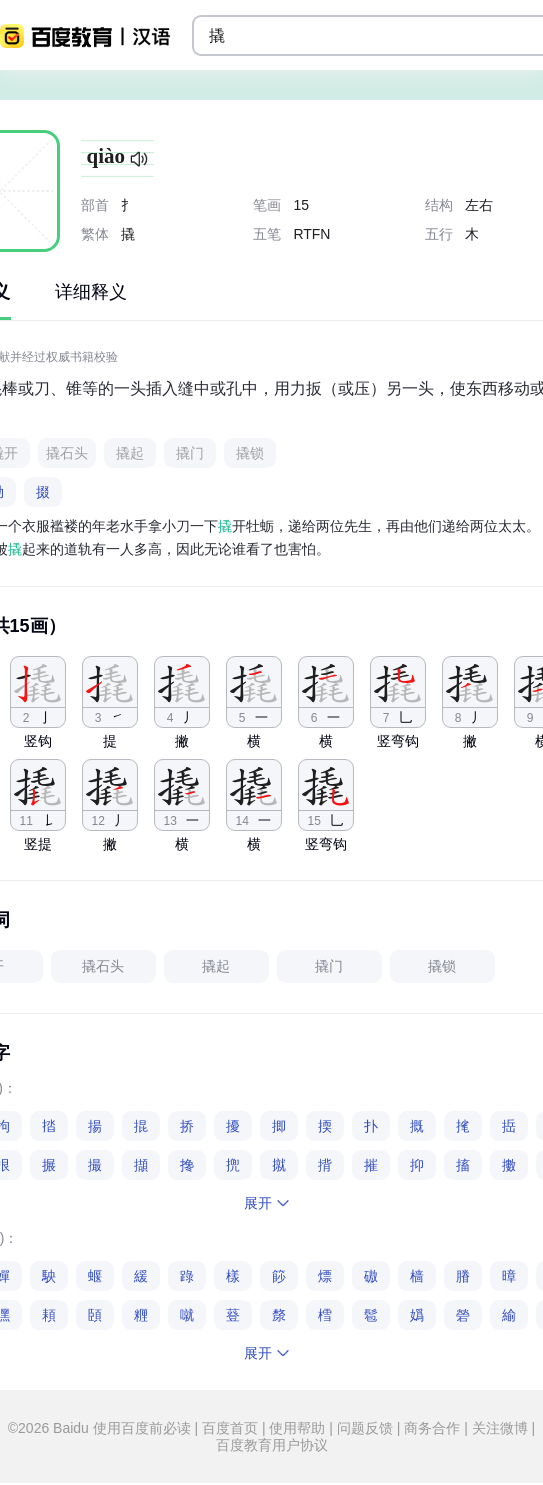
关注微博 (500, 1428)
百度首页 (230, 1428)
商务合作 (432, 1428)
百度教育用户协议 (272, 1445)
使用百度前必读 (144, 1428)
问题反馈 (365, 1428)
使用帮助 (298, 1428)
